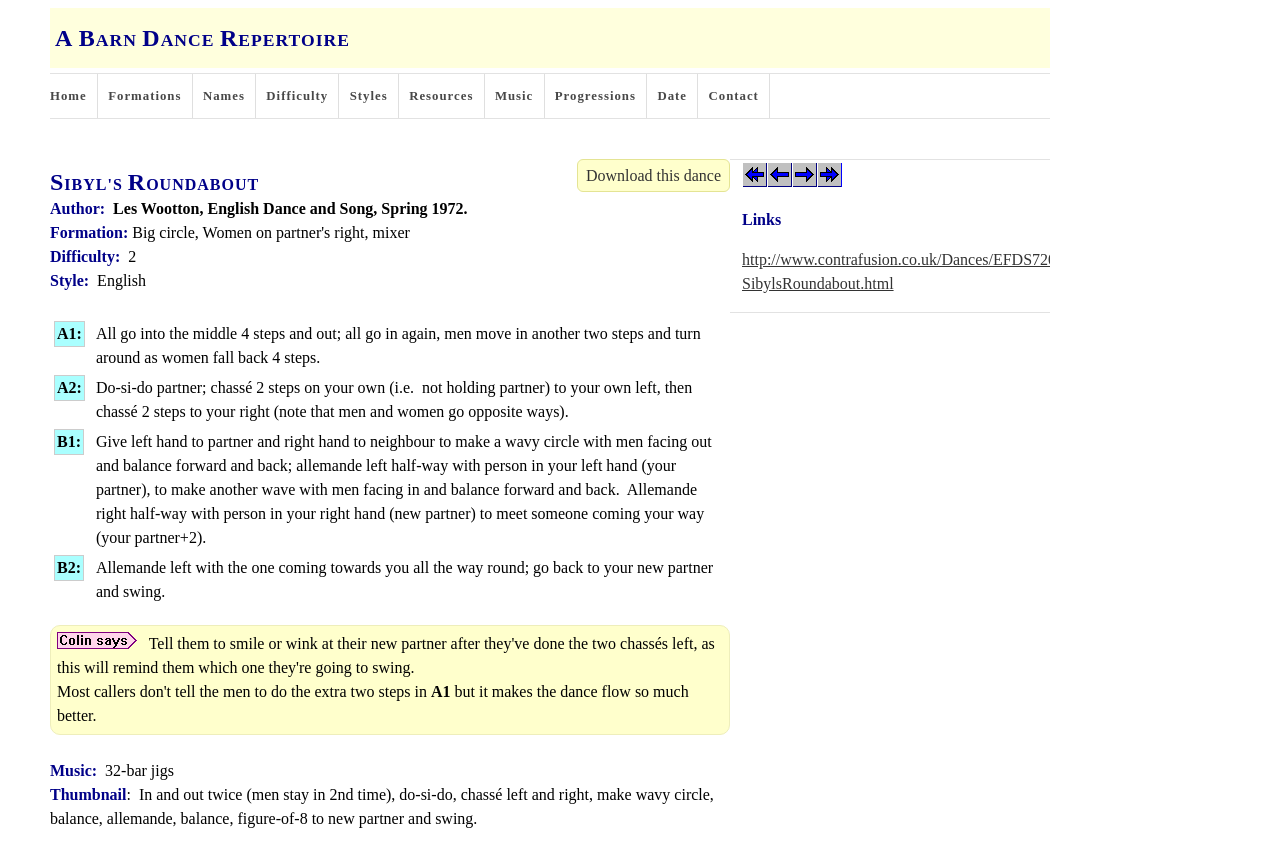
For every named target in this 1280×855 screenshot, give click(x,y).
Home (68, 96)
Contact (734, 96)
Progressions (595, 96)
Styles (369, 96)
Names (224, 96)
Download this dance (653, 175)
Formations (144, 96)
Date (672, 96)
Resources (441, 96)
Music (514, 96)
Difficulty (297, 96)
